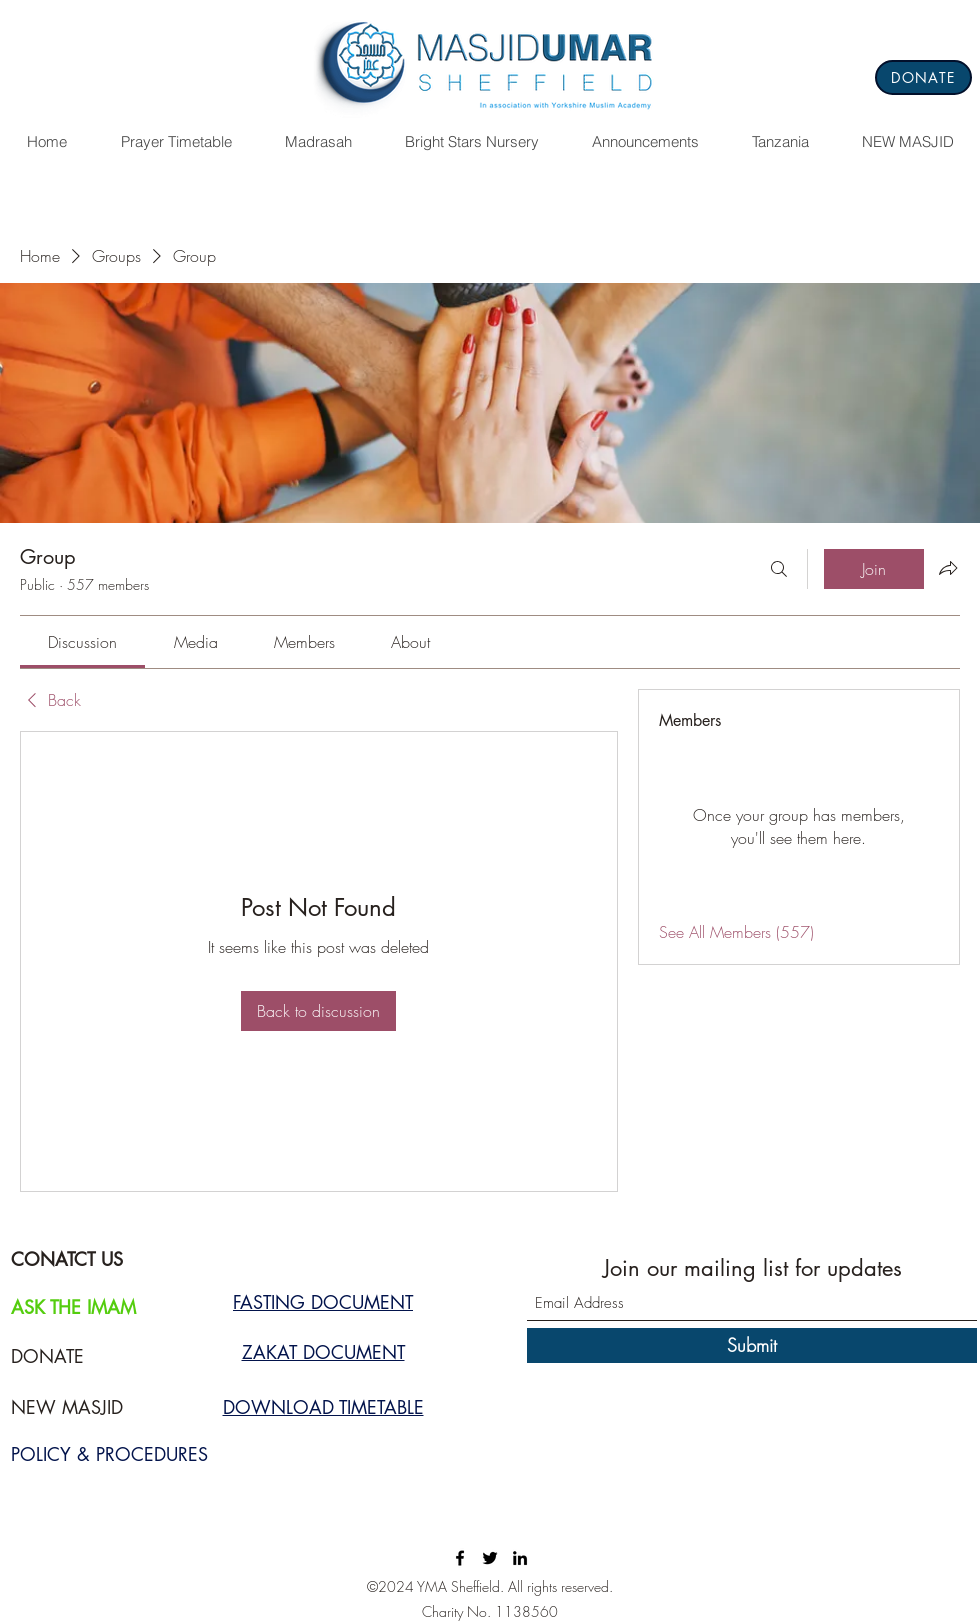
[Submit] (752, 1345)
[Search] (779, 569)
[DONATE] (923, 77)
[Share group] (948, 568)
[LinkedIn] (520, 1558)
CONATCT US (67, 1259)
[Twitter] (490, 1558)
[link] (82, 642)
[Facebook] (460, 1558)
